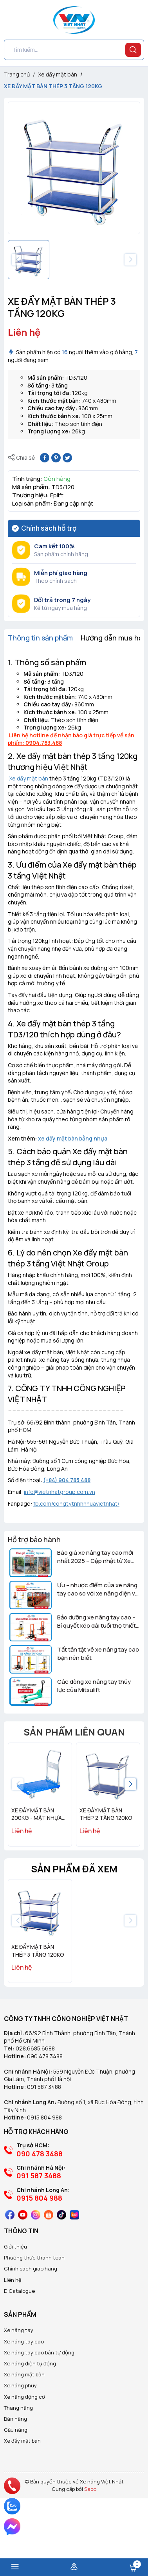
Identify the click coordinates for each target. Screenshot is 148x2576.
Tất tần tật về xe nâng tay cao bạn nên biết (98, 1653)
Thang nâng (18, 2476)
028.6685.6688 (35, 2116)
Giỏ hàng (133, 2568)
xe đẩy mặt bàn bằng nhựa (72, 1138)
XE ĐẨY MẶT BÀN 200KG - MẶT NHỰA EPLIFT (36, 1817)
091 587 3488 (44, 2155)
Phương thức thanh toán (34, 2325)
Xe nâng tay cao (24, 2409)
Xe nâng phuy (20, 2453)
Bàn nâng (15, 2486)
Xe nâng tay (18, 2398)
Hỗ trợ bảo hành (34, 1539)
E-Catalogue (19, 2359)
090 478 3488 (45, 2124)
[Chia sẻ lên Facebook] (44, 457)
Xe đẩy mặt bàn (28, 778)
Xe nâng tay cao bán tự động (39, 2420)
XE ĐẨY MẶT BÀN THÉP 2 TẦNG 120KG (105, 1814)
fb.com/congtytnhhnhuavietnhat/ (76, 1503)
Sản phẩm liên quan (74, 1731)
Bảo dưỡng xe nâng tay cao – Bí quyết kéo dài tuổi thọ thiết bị (96, 1621)
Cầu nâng (15, 2497)
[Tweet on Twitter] (67, 457)
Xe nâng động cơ (24, 2465)
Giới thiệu (15, 2314)
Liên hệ (13, 2348)
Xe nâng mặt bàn (24, 2442)
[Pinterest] (56, 457)
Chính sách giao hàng (30, 2336)
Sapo (90, 2557)
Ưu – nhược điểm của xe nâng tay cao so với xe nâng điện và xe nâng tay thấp (98, 1589)
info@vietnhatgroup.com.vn (59, 1491)
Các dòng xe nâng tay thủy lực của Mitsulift (94, 1685)
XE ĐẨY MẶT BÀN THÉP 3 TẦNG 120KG (37, 2019)
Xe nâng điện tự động (30, 2431)
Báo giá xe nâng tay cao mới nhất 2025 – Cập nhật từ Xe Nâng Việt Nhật (95, 1556)
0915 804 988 (44, 2185)
